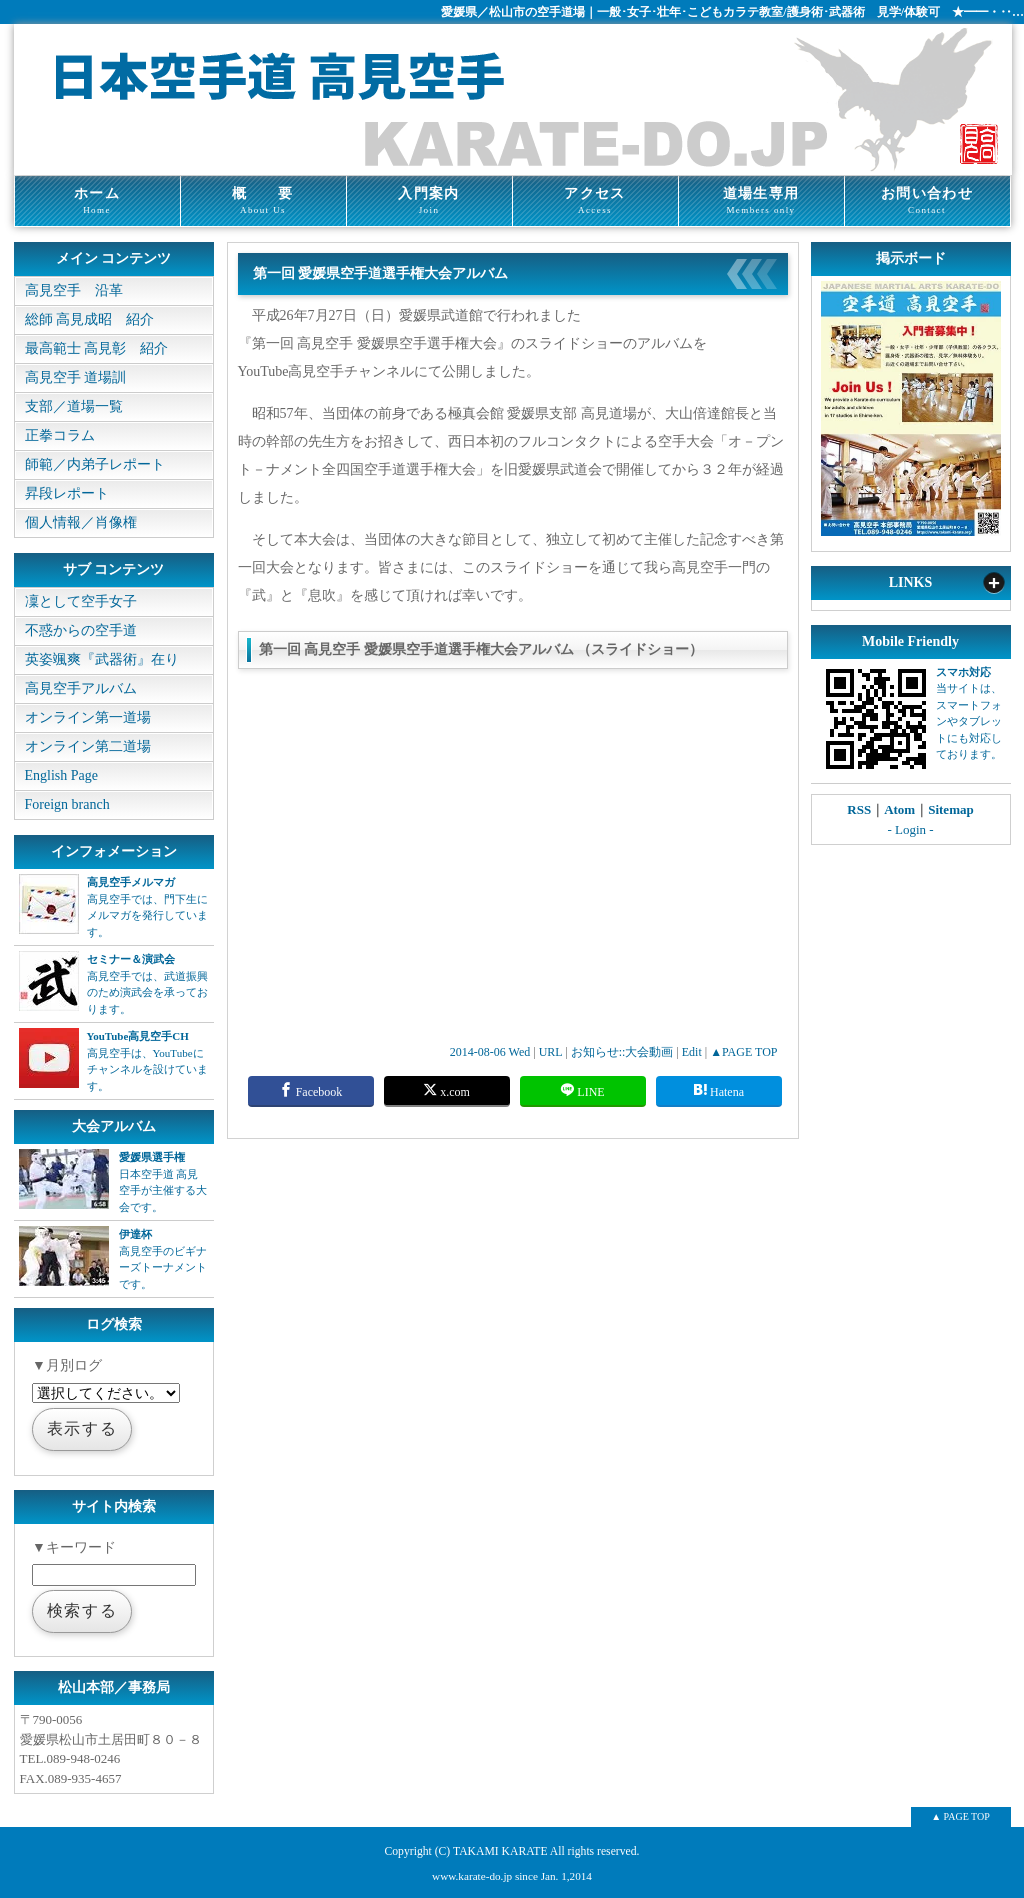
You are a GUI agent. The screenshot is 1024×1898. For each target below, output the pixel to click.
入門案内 (429, 201)
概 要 (263, 201)
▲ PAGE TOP (960, 1816)
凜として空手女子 (81, 601)
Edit (692, 1052)
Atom (899, 809)
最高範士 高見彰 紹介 (97, 348)
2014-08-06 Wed (490, 1052)
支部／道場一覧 (74, 406)
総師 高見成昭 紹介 (90, 319)
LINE (582, 1090)
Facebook (311, 1090)
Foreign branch (67, 804)
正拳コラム (60, 435)
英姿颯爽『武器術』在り (102, 659)
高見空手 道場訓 (76, 377)
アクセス (595, 201)
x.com (446, 1090)
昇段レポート (67, 493)
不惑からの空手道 (81, 630)
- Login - (910, 829)
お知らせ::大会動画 (622, 1052)
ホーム (97, 201)
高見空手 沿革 (74, 290)
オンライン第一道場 (88, 717)
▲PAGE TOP (743, 1052)
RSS (859, 809)
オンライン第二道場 (88, 746)
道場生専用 (761, 201)
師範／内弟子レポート (95, 464)
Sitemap (951, 809)
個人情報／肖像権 (81, 522)
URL (551, 1052)
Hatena (718, 1090)
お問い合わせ (927, 201)
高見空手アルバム (81, 688)
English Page (62, 775)
